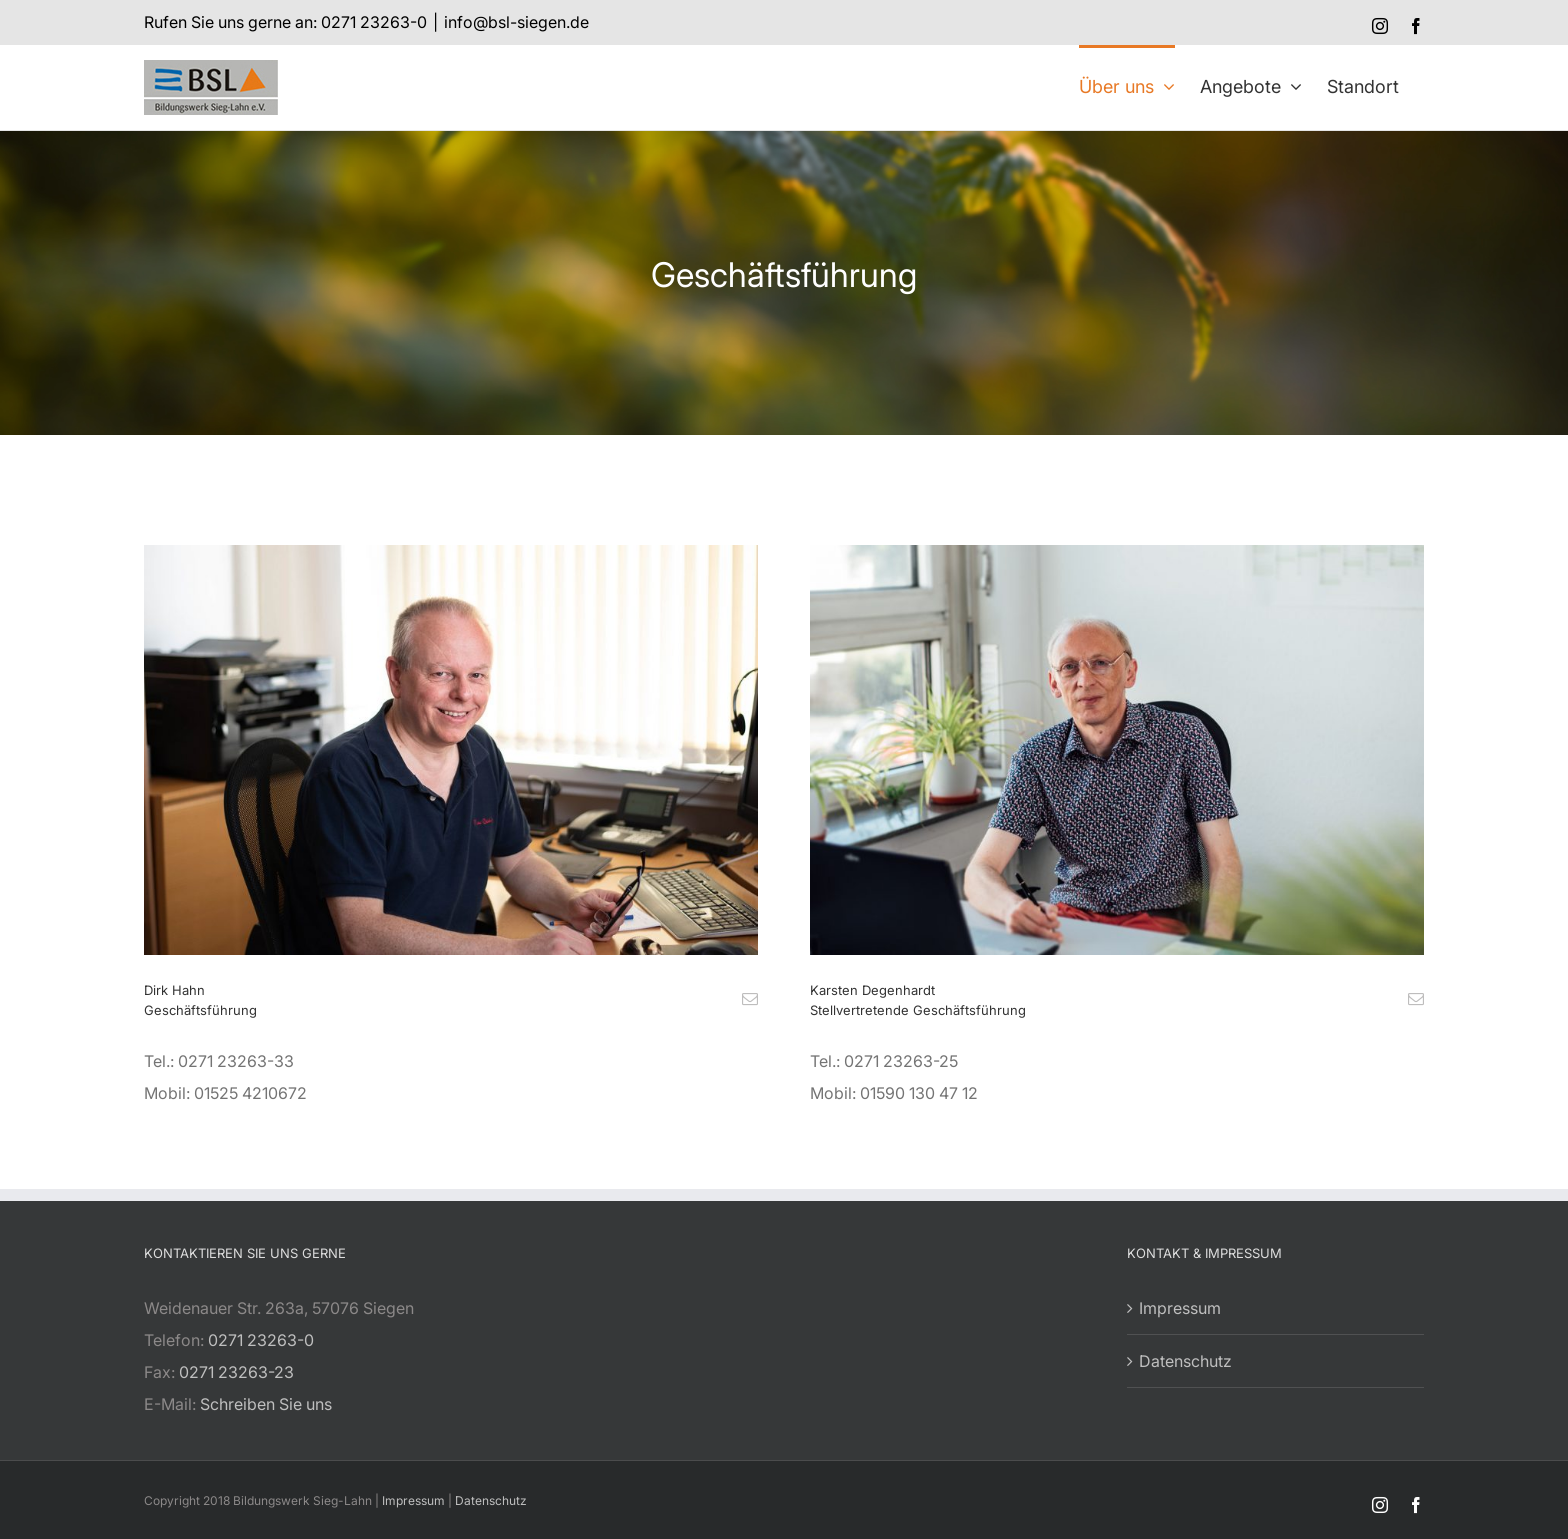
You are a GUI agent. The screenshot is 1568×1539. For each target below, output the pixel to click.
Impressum (1180, 1308)
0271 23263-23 (236, 1372)
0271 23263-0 (261, 1340)
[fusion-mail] (750, 999)
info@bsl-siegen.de (516, 22)
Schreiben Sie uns (266, 1404)
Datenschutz (1185, 1361)
